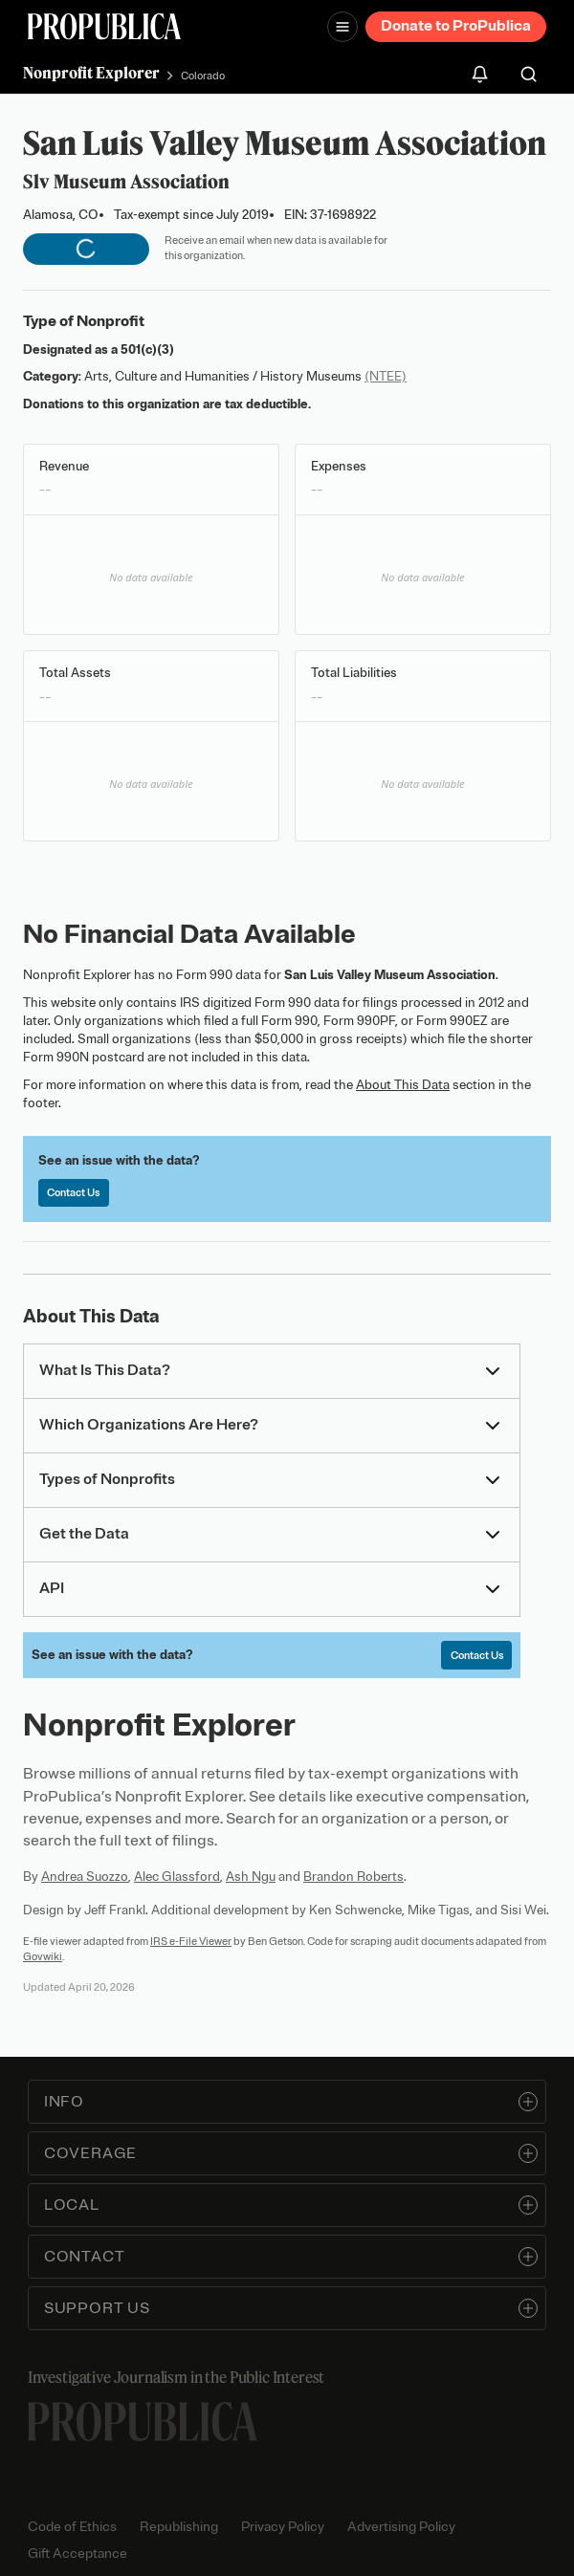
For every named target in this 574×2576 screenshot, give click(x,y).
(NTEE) (385, 376)
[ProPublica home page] (142, 2421)
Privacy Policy (282, 2527)
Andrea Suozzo (84, 1876)
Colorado (203, 75)
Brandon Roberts (353, 1876)
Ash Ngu (251, 1876)
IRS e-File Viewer (191, 1941)
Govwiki (42, 1956)
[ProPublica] (104, 26)
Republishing (179, 2527)
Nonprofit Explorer (91, 72)
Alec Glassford (177, 1876)
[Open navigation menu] (342, 26)
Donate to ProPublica (456, 25)
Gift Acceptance (77, 2553)
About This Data (403, 1085)
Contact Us (73, 1192)
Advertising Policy (401, 2527)
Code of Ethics (72, 2527)
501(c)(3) (147, 349)
